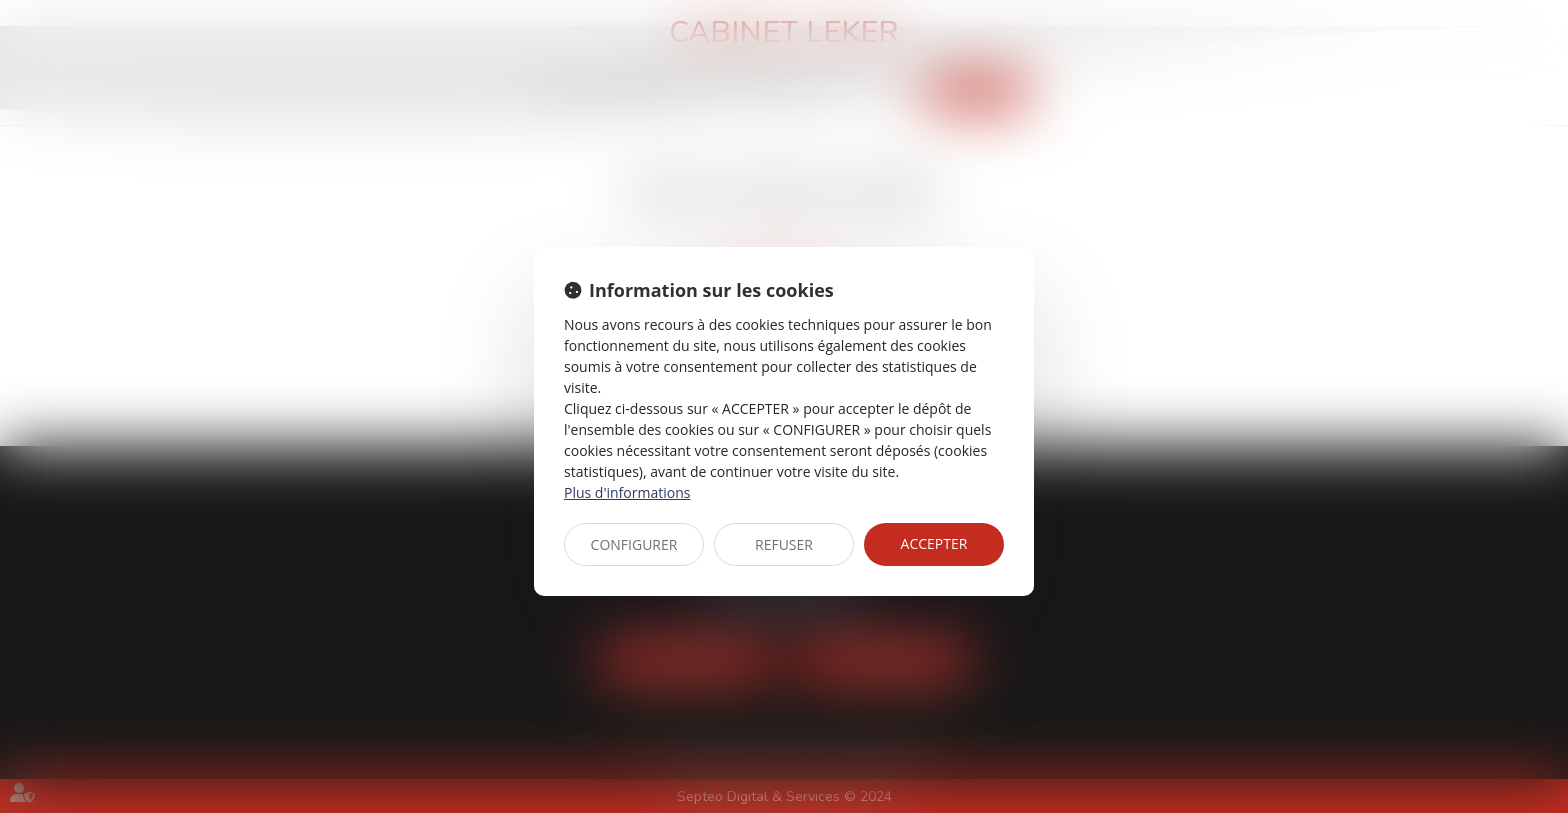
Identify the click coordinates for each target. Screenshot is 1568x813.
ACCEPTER (934, 543)
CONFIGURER (634, 544)
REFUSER (784, 544)
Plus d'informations (627, 492)
